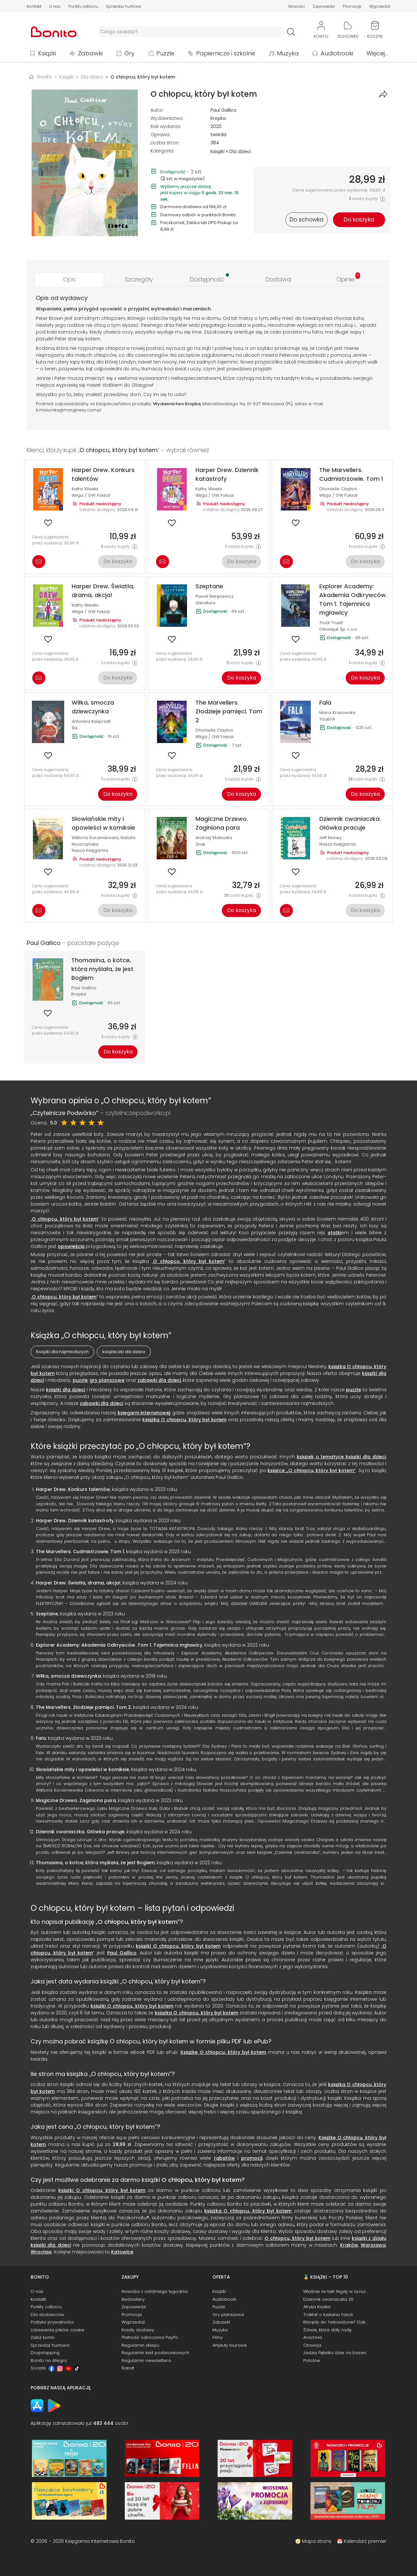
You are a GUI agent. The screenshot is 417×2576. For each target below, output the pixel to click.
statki (108, 385)
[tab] (69, 279)
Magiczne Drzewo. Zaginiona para (76, 1800)
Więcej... (377, 53)
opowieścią (71, 1246)
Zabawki (90, 53)
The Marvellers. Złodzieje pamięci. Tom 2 (83, 1707)
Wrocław (41, 2252)
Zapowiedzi (323, 6)
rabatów (224, 2158)
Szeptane (47, 1613)
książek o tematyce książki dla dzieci (341, 1456)
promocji (251, 2158)
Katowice (122, 2252)
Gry (129, 53)
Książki (47, 53)
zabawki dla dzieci (159, 1380)
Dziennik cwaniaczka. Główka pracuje (80, 1831)
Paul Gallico (223, 110)
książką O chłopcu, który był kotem (184, 1419)
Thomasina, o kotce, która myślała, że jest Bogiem (95, 1862)
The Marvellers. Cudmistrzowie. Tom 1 (80, 1551)
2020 (216, 126)
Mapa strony (317, 2541)
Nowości (296, 6)
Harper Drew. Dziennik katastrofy (75, 1520)
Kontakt (34, 6)
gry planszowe (107, 1380)
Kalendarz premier (365, 2541)
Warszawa (373, 2245)
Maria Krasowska (337, 712)
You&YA (327, 719)
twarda (218, 134)
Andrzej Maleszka (213, 838)
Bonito (44, 77)
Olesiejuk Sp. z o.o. (338, 629)
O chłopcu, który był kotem (65, 1219)
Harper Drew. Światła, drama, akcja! (78, 1583)
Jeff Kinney (330, 838)
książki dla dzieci (65, 1389)
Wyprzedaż (379, 6)
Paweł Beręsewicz (214, 596)
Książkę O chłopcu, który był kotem (223, 2052)
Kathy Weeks (85, 489)
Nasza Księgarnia (90, 850)
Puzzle (165, 53)
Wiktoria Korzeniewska (95, 838)
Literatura (205, 603)
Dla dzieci (240, 151)
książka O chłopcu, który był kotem (196, 2013)
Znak (200, 844)
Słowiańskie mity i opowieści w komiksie (82, 1769)
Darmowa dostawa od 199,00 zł (193, 207)
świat (181, 368)
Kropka (218, 118)
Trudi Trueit (331, 623)
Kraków (349, 2245)
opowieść (111, 309)
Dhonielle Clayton (338, 489)
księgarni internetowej (144, 1413)
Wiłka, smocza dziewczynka (68, 1676)
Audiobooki (337, 53)
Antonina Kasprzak (91, 721)
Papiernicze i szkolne (225, 53)
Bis (75, 728)
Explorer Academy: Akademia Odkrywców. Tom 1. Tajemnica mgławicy (119, 1645)
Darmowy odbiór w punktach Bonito (198, 215)
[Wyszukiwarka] (190, 31)
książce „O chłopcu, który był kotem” (311, 1470)
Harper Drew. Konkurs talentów (73, 1489)
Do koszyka (117, 561)
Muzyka (288, 53)
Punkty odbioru (83, 6)
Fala (41, 1738)
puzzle (80, 1380)
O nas (55, 6)
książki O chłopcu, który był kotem (178, 1946)
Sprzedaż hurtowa (123, 6)
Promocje (352, 6)
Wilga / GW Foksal (91, 495)
